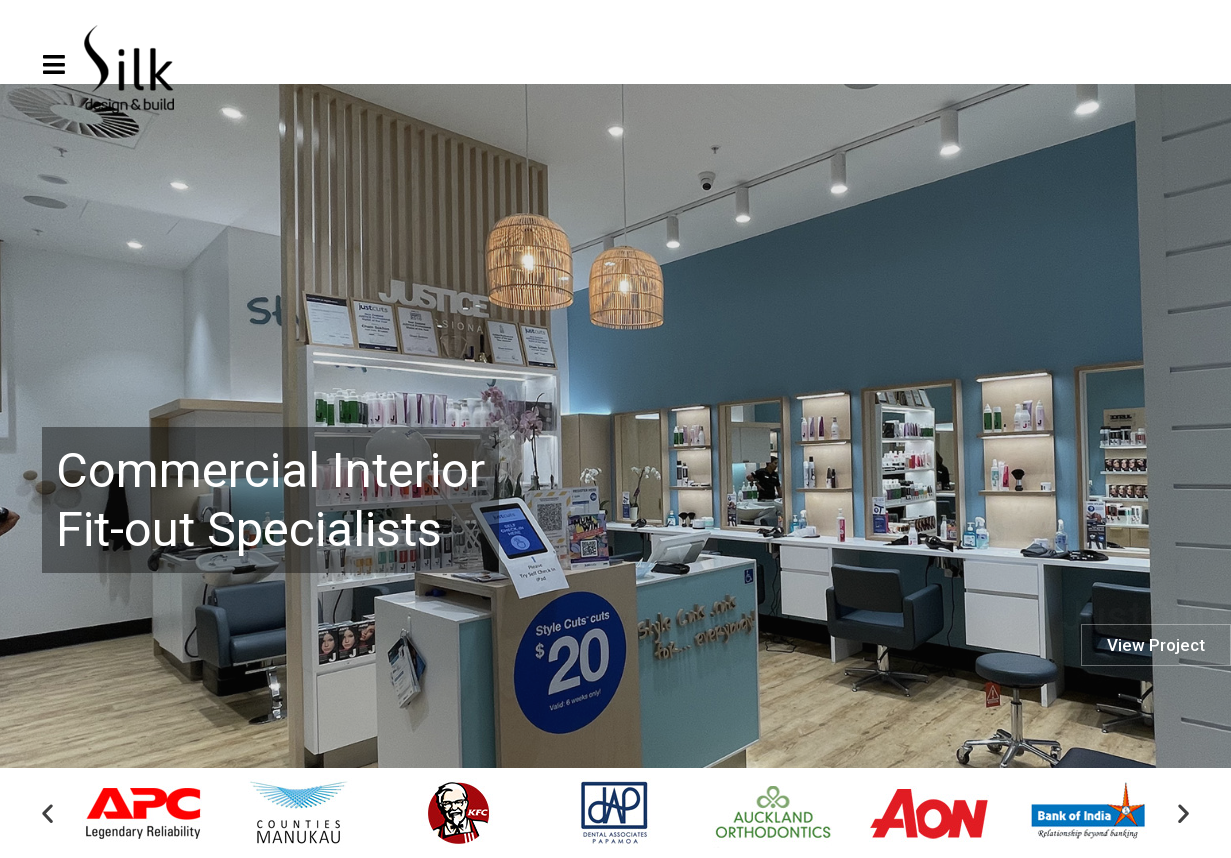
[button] (47, 814)
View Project (1156, 699)
